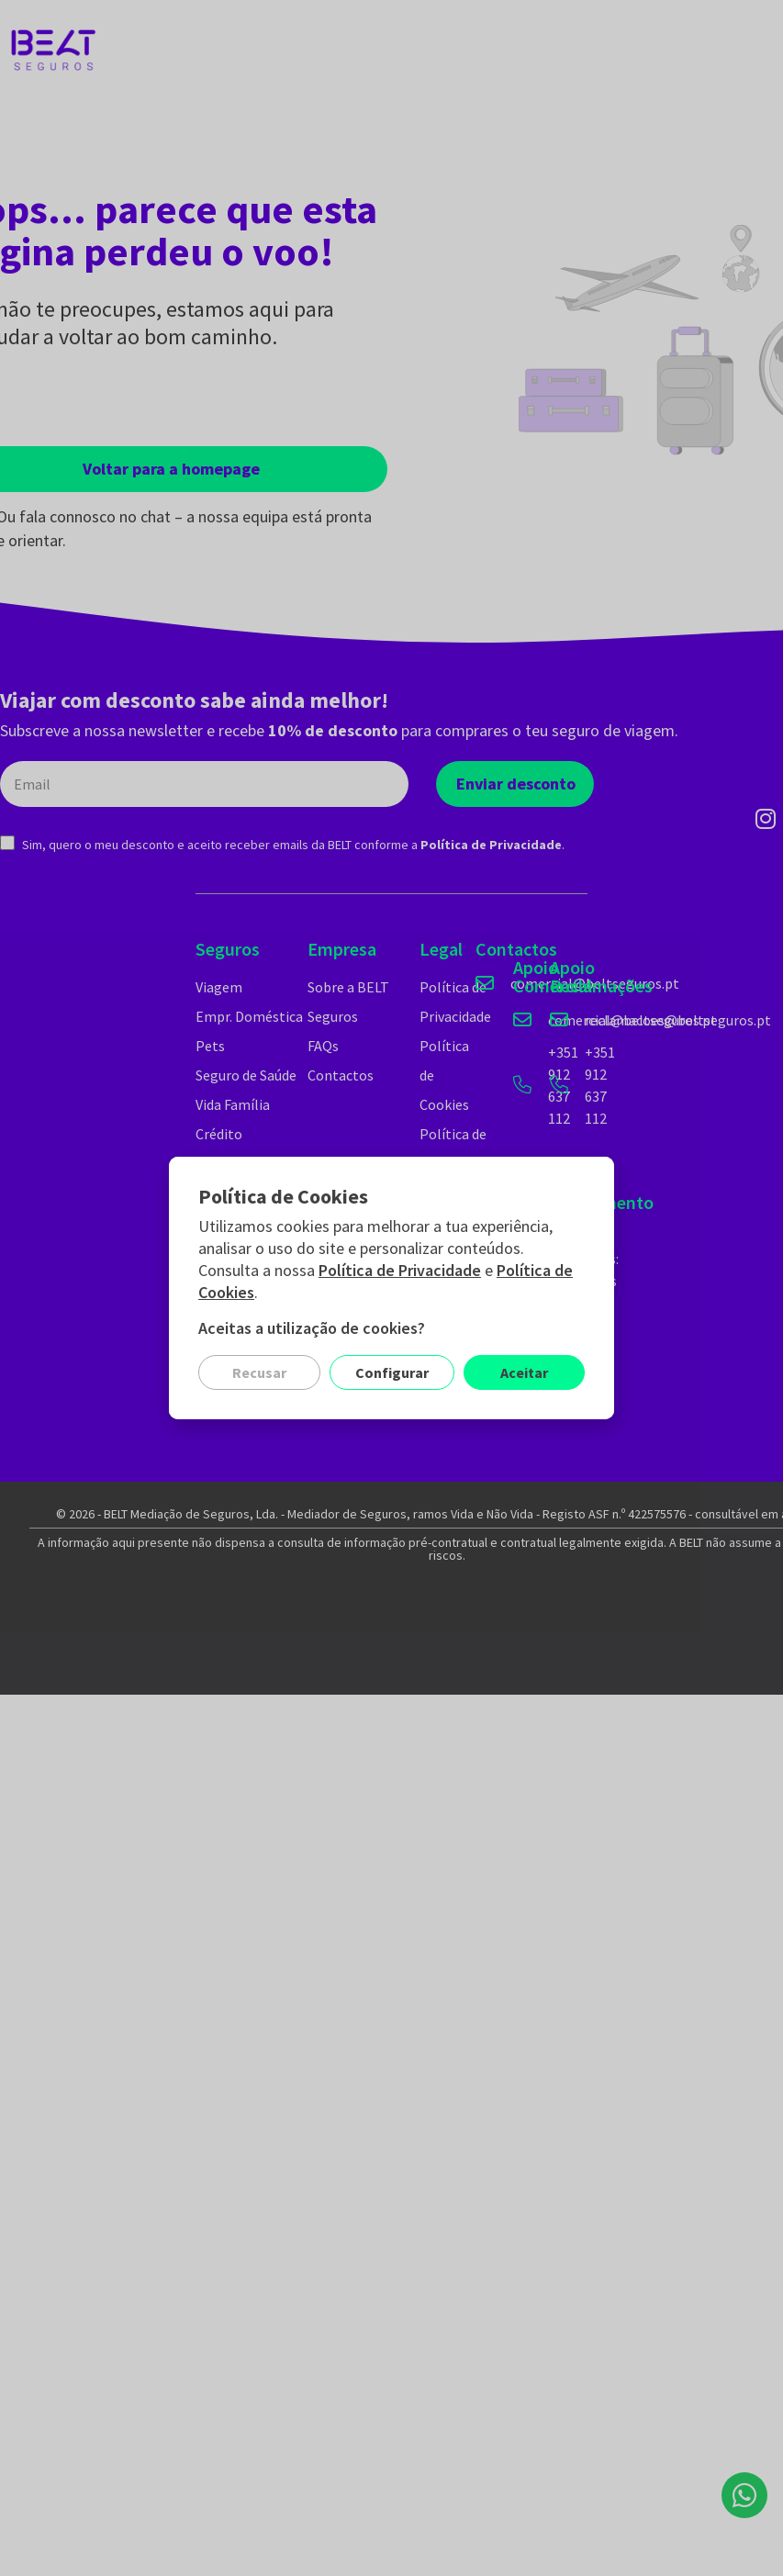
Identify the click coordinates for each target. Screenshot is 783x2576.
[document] (391, 1288)
